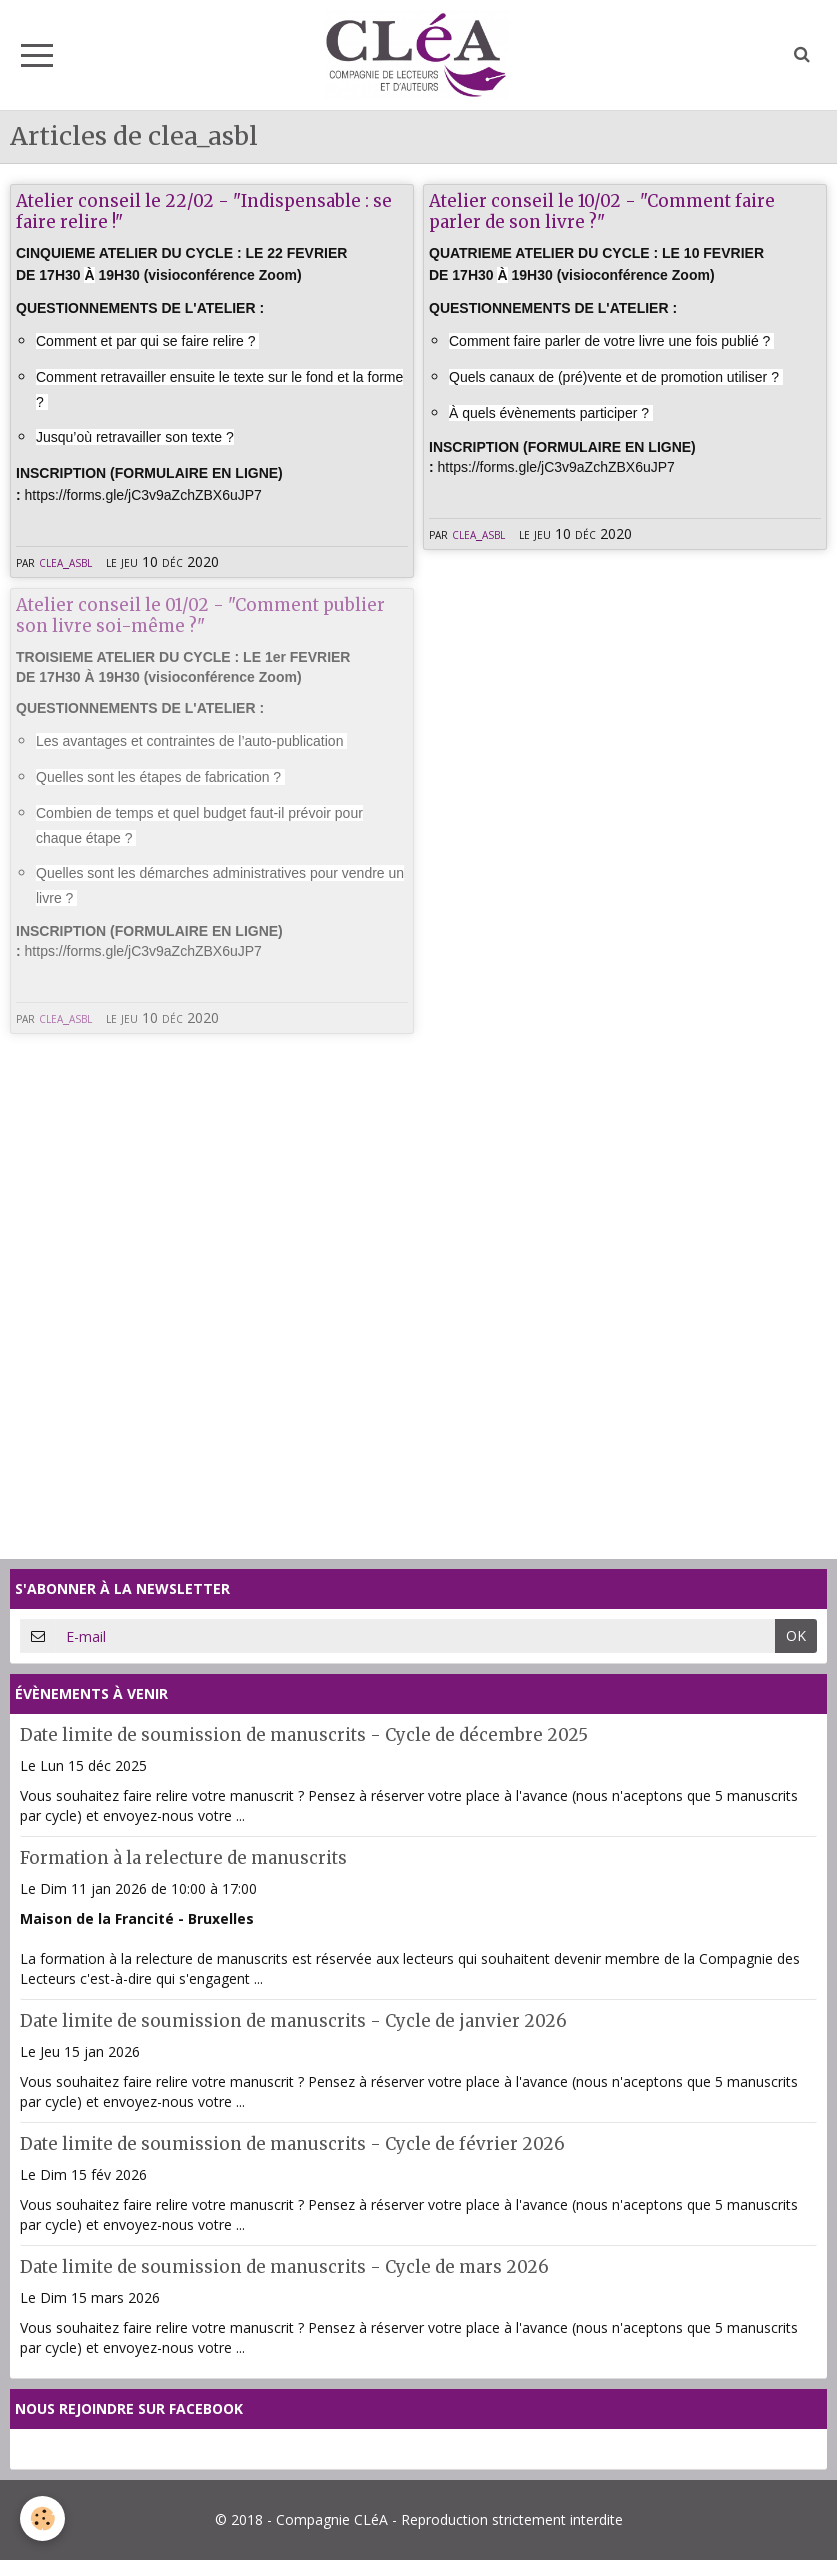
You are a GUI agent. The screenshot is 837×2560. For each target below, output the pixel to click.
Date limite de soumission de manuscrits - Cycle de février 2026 (292, 2144)
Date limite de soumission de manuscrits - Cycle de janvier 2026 (293, 2021)
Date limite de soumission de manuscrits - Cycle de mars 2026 (284, 2267)
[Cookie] (42, 2518)
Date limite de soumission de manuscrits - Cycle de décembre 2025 (304, 1735)
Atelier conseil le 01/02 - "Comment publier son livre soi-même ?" (200, 615)
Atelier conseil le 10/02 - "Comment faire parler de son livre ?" (602, 211)
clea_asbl (65, 561)
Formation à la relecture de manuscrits (183, 1858)
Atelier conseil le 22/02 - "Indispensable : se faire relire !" (204, 211)
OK (796, 1635)
